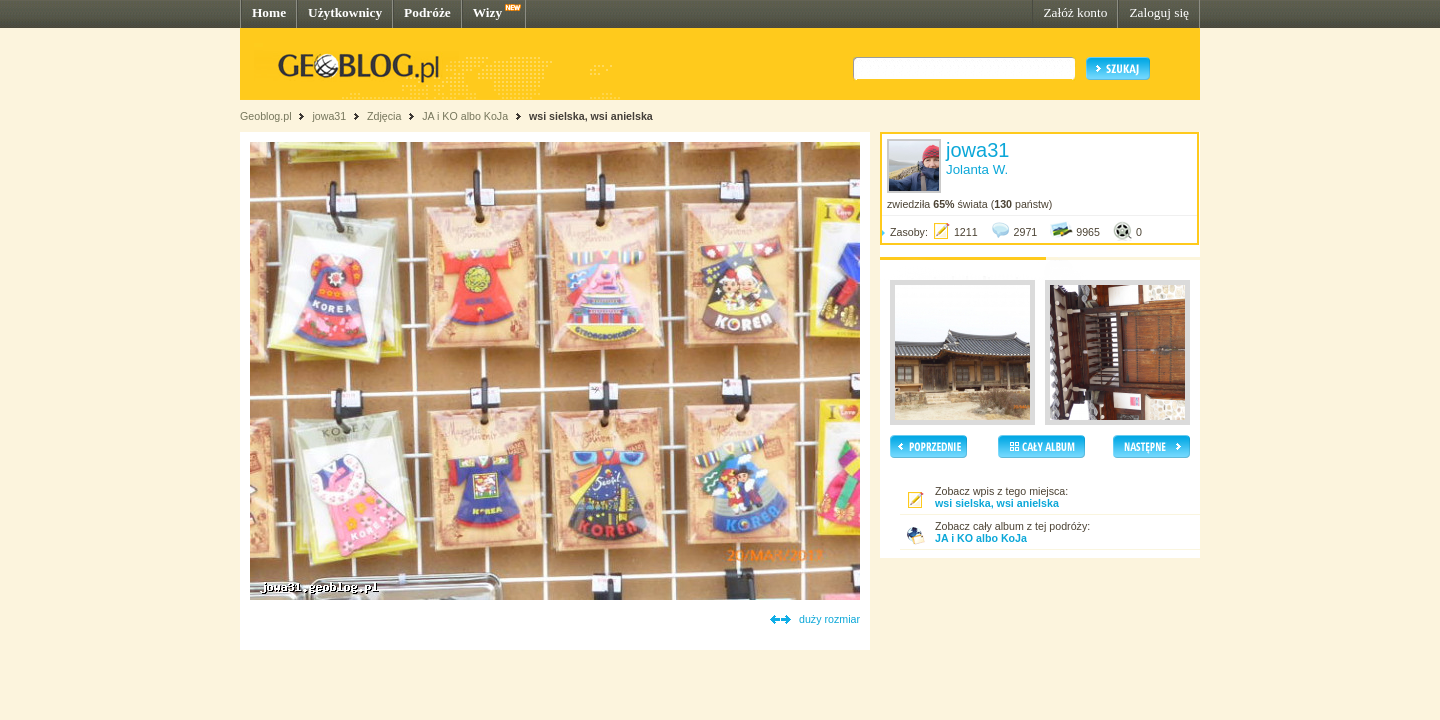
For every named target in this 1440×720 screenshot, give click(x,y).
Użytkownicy (345, 12)
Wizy (487, 12)
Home (269, 12)
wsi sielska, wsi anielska (591, 116)
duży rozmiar (829, 619)
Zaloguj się (1159, 12)
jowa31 (329, 116)
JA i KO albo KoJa (465, 116)
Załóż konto (1075, 12)
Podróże (427, 12)
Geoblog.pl (266, 116)
